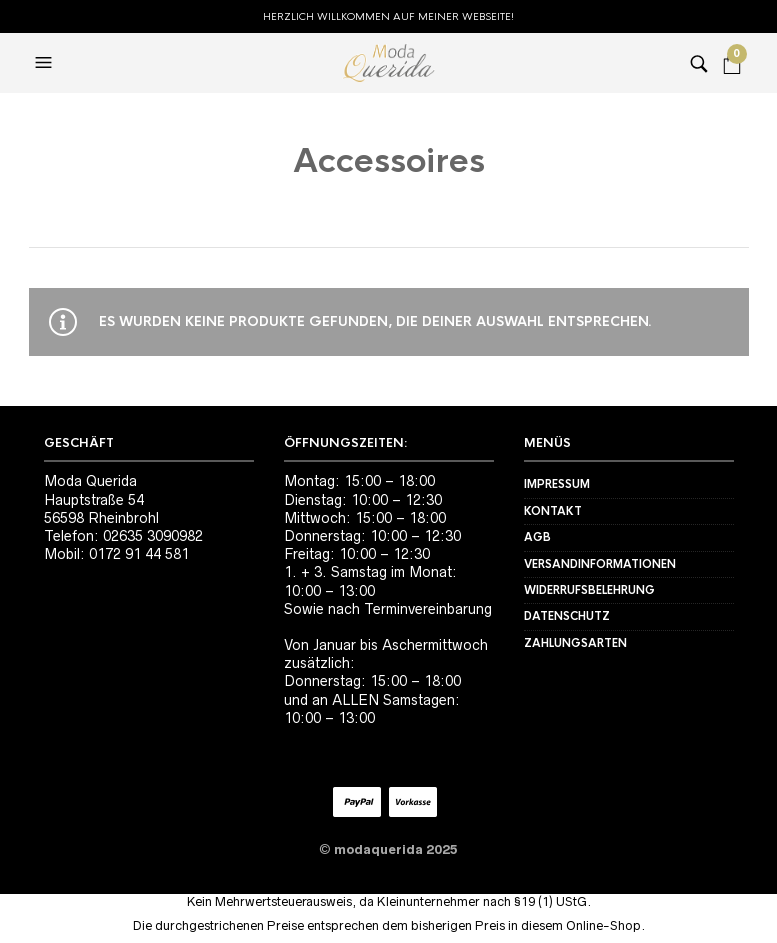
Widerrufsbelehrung (589, 590)
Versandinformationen (600, 564)
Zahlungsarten (575, 643)
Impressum (557, 484)
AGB (537, 537)
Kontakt (553, 511)
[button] (46, 63)
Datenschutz (567, 616)
